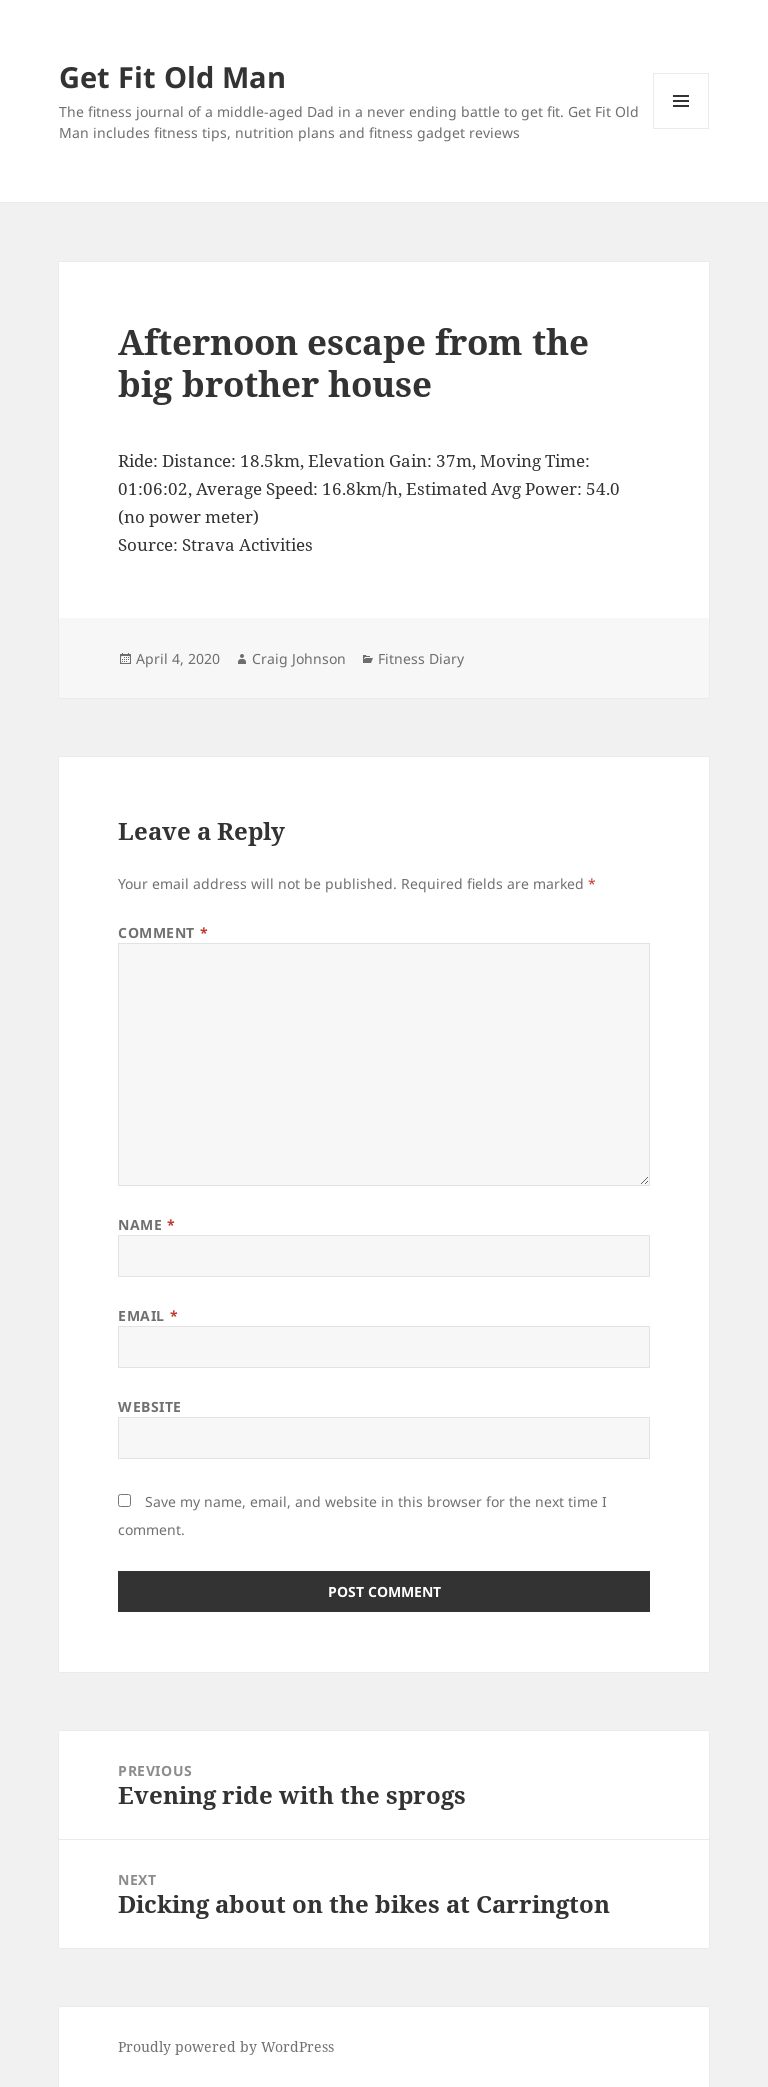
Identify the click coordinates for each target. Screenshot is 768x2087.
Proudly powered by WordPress (226, 2046)
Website (150, 1406)
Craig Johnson (299, 658)
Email (148, 1315)
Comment (163, 932)
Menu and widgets (681, 128)
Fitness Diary (421, 658)
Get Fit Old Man (172, 76)
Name (146, 1224)
